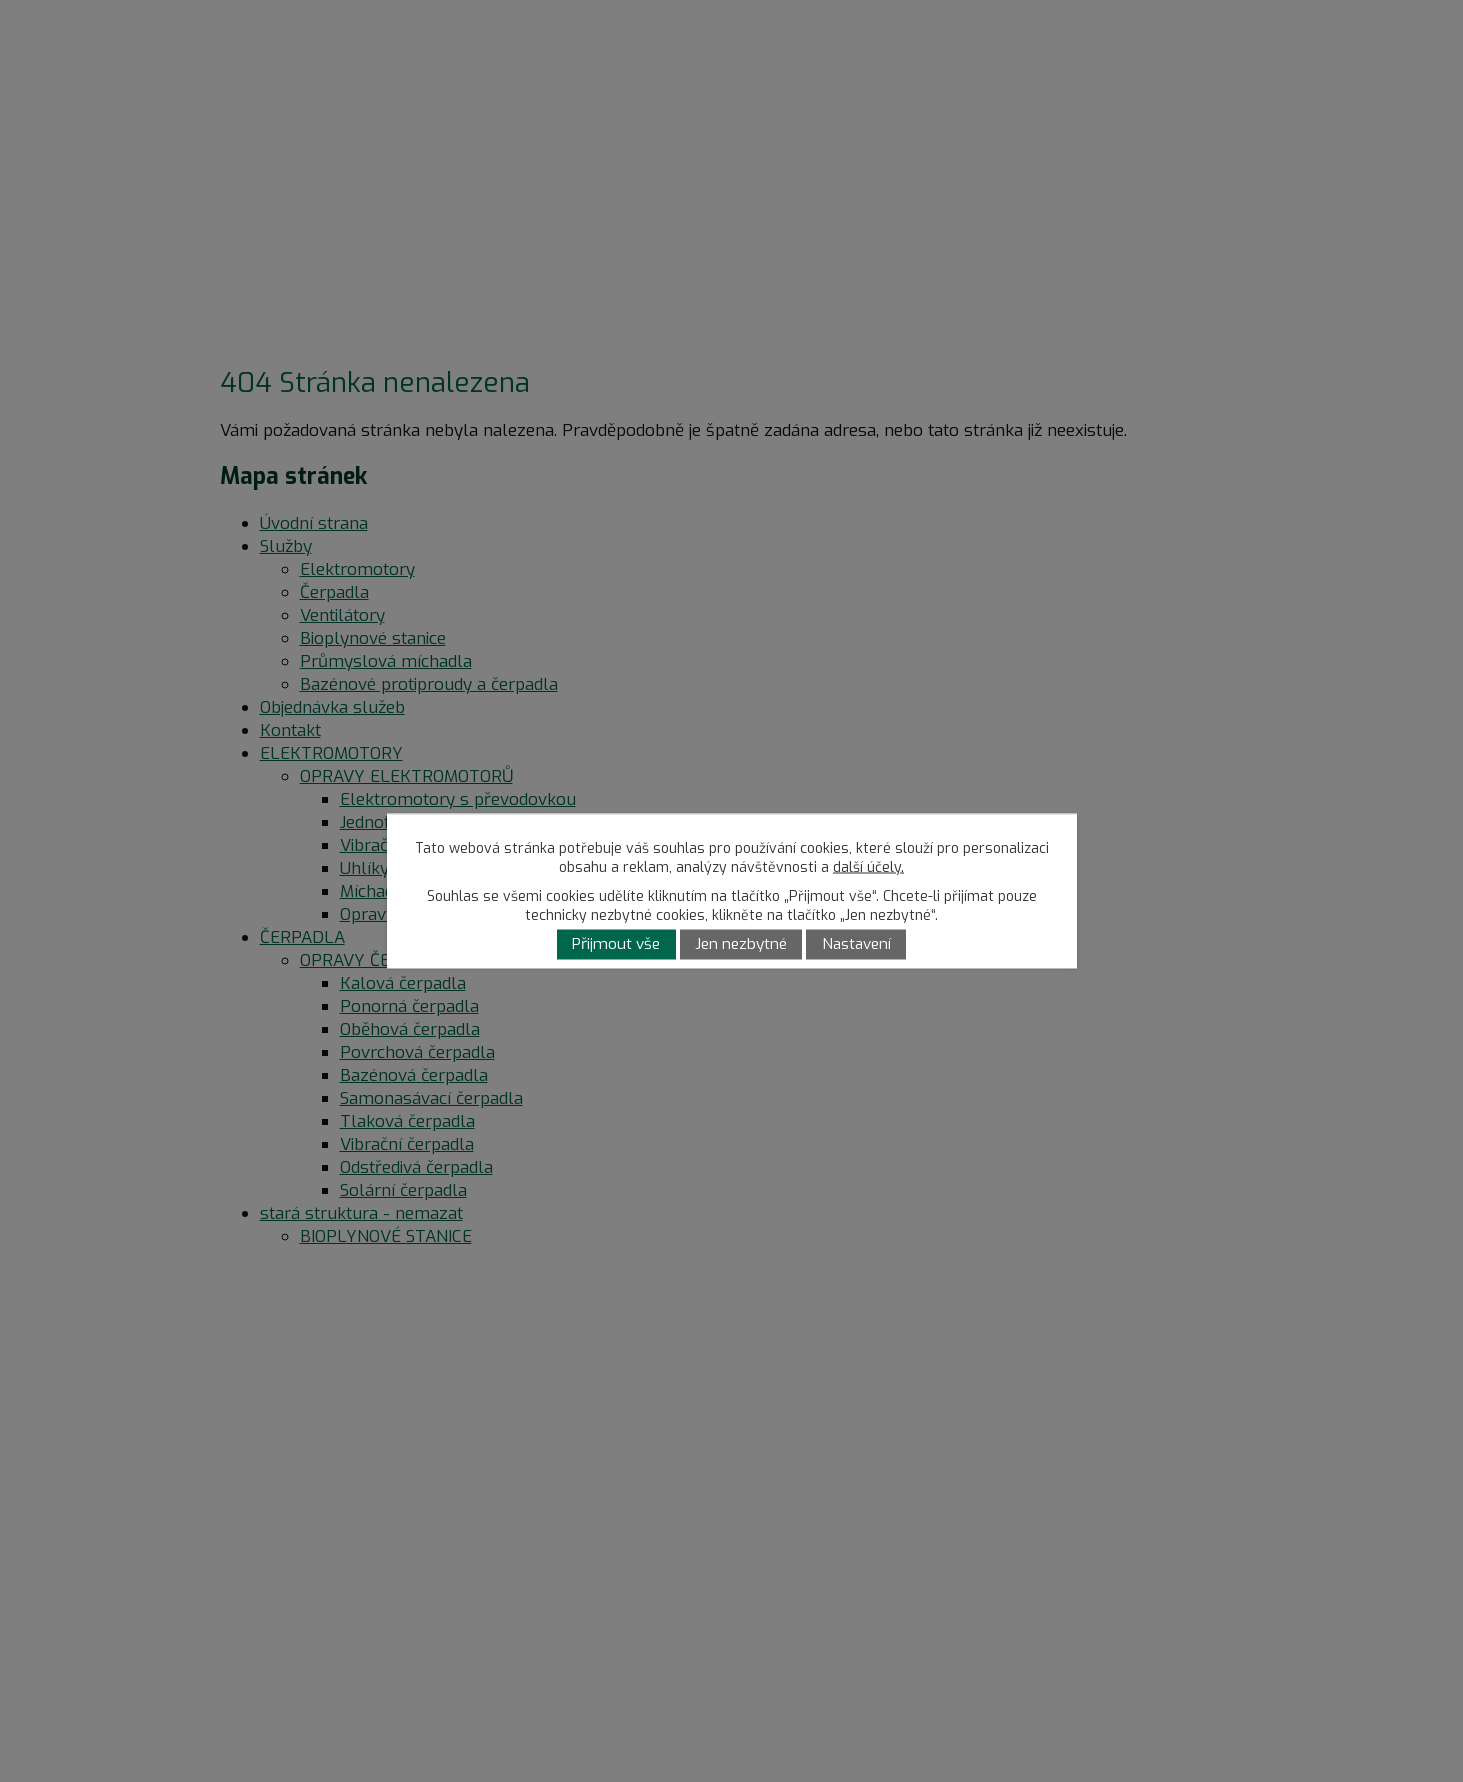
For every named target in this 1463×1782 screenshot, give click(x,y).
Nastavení (856, 945)
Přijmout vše (616, 945)
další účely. (868, 867)
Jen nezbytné (741, 945)
